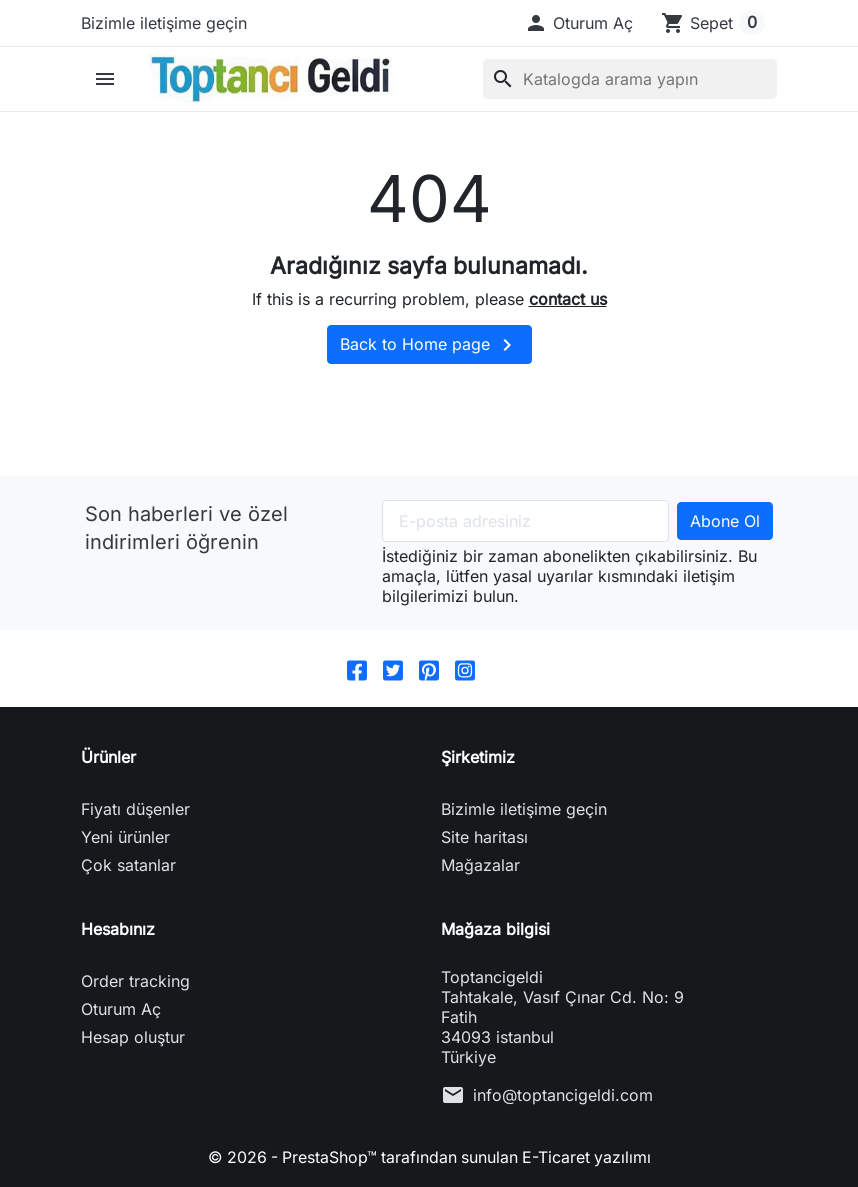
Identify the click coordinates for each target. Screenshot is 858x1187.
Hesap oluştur (133, 1037)
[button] (578, 23)
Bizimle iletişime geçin (164, 23)
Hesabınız (118, 929)
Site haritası (484, 837)
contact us (568, 299)
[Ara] (630, 79)
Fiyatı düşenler (135, 809)
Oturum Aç (121, 1009)
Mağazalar (480, 865)
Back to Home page (429, 345)
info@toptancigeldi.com (563, 1095)
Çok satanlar (128, 865)
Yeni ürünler (125, 837)
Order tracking (135, 981)
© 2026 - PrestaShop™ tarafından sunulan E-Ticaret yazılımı (429, 1157)
